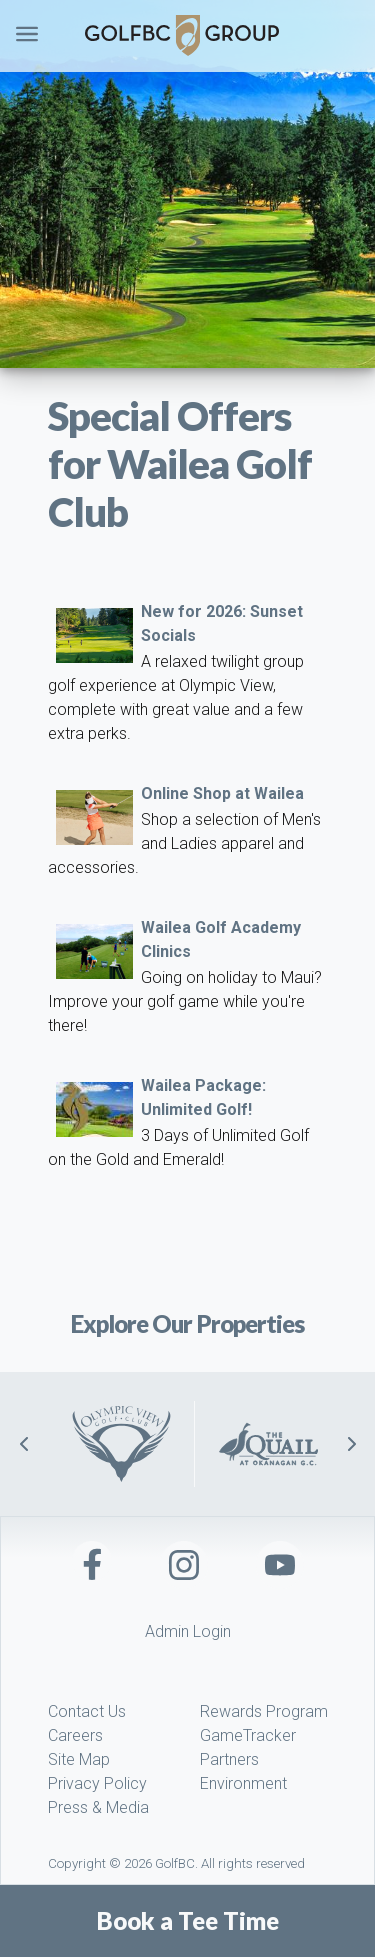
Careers (75, 1735)
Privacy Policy (97, 1783)
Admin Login (188, 1631)
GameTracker (248, 1735)
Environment (243, 1783)
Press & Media (98, 1807)
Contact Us (87, 1711)
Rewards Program (264, 1711)
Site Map (79, 1759)
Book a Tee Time (188, 1921)
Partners (229, 1759)
